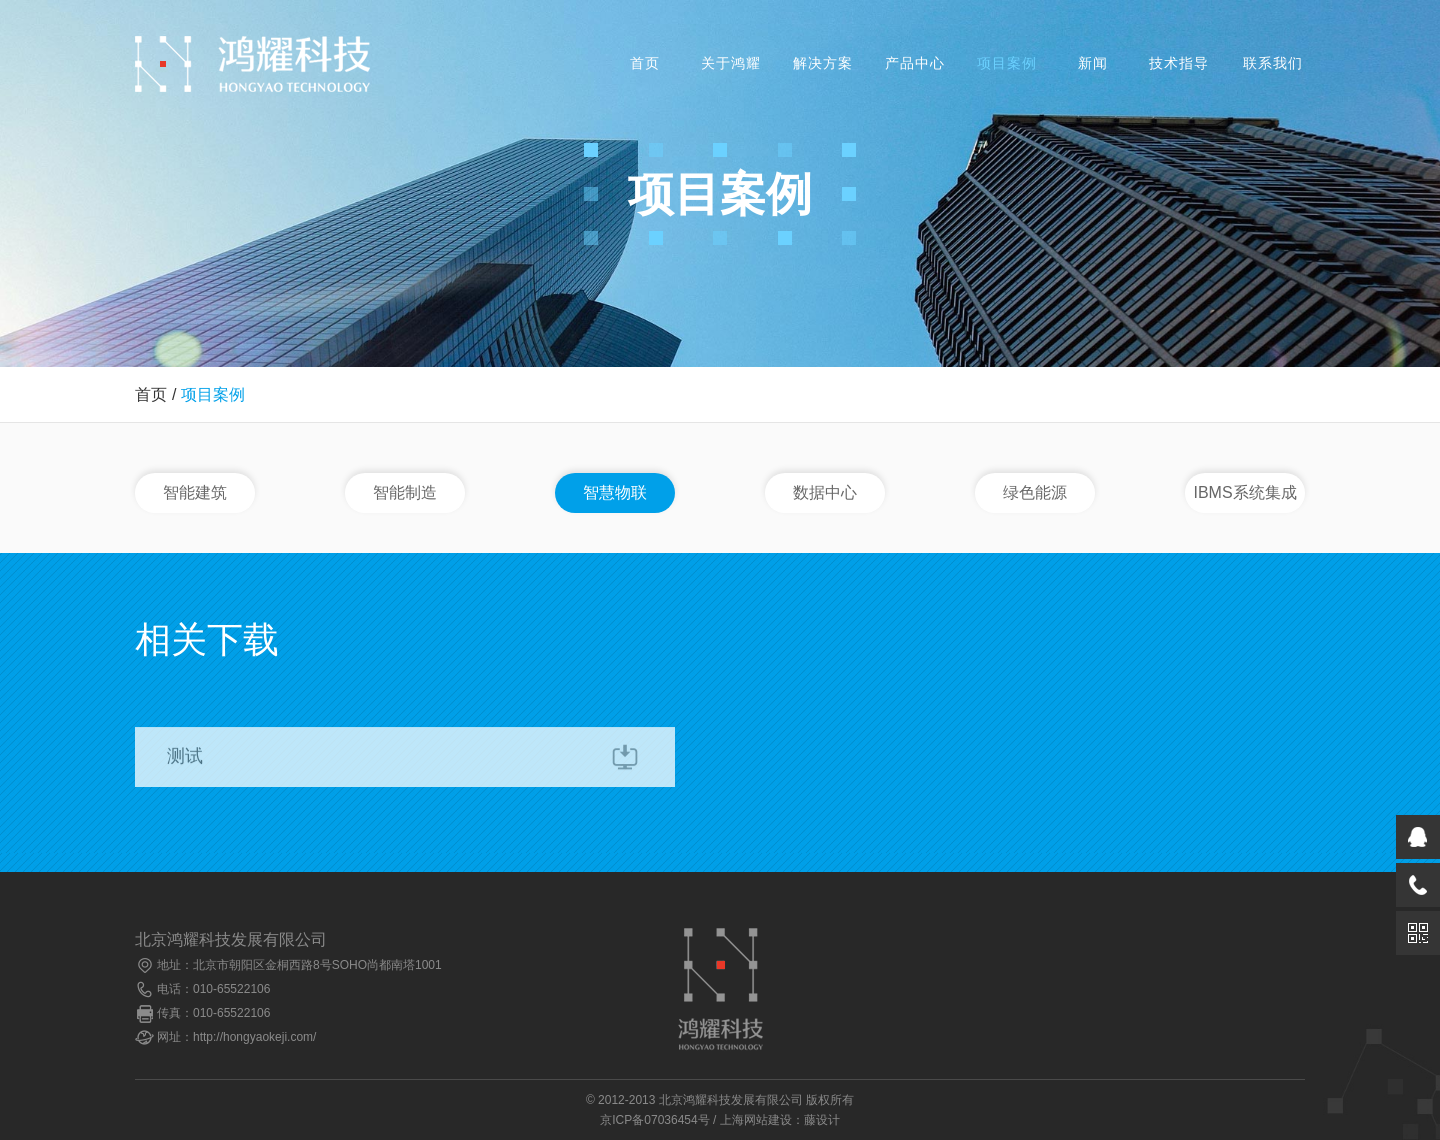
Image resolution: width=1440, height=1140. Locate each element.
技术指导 (1179, 63)
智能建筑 (195, 492)
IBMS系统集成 (1244, 492)
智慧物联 (615, 492)
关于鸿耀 (731, 63)
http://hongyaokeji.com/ (254, 1037)
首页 (645, 63)
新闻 (1093, 63)
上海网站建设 (756, 1120)
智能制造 (405, 492)
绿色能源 (1035, 492)
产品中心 (915, 63)
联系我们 (1273, 63)
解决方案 (823, 63)
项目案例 (1007, 63)
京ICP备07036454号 (654, 1120)
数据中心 (825, 492)
